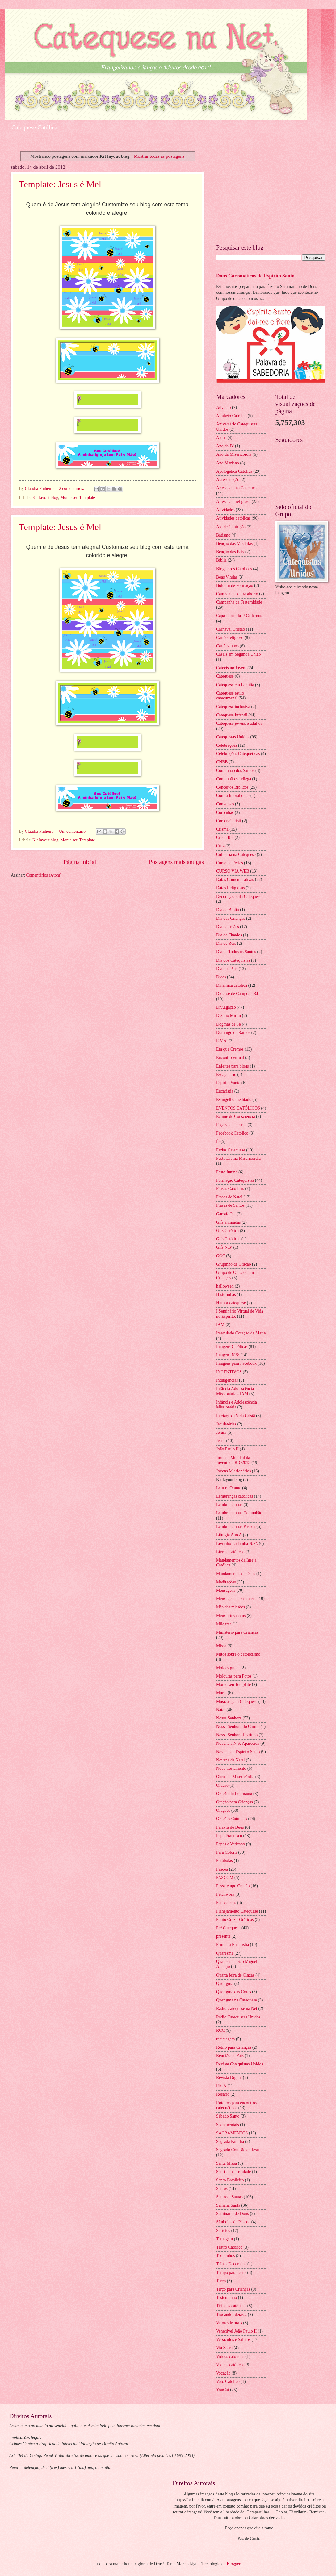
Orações (223, 1810)
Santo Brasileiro (230, 2180)
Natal (220, 1709)
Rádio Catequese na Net (236, 2008)
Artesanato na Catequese (237, 488)
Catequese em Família (235, 684)
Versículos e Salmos (233, 2339)
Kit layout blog (45, 497)
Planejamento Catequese (237, 1911)
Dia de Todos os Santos (236, 951)
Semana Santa (228, 2205)
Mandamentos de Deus (235, 1573)
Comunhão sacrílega (233, 779)
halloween (225, 1286)
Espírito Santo (228, 1083)
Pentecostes (226, 1902)
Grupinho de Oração (233, 1264)
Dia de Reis (226, 943)
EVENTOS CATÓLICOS (238, 1108)
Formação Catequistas (235, 1180)
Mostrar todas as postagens (159, 156)
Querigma (224, 1983)
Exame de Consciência (235, 1116)
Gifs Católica (227, 1230)
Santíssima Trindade (233, 2171)
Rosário (222, 2094)
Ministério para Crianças (237, 1632)
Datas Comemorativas (235, 879)
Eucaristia (224, 1091)
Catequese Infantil (231, 715)
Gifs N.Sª (224, 1247)
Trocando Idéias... (231, 2314)
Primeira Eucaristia (232, 1944)
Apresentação (227, 479)
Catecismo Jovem (231, 668)
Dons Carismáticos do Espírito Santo (255, 275)
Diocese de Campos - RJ (237, 993)
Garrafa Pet (226, 1214)
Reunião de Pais (230, 2055)
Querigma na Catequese (236, 2000)
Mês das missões (230, 1607)
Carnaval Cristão (230, 629)
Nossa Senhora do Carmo (238, 1726)
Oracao (222, 1785)
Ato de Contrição (231, 527)
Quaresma (224, 1953)
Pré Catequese (228, 1928)
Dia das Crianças (230, 918)
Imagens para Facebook (236, 1363)
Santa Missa (226, 2163)
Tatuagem (224, 2239)
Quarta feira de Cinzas (235, 1975)
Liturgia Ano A (229, 1535)
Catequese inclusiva (233, 706)
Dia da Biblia (227, 909)
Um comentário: (73, 831)
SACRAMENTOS (232, 2133)
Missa (221, 1646)
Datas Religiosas (230, 888)
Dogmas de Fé (228, 1024)
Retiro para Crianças (233, 2047)
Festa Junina (226, 1172)
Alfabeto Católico (231, 415)
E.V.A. (222, 1041)
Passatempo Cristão (233, 1886)
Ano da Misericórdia (233, 454)
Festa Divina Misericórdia (238, 1158)
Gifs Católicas (228, 1239)
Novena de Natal (230, 1760)
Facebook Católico (232, 1133)
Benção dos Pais (230, 552)
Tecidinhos (225, 2255)
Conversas (225, 804)
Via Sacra (224, 2348)
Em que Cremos (230, 1049)
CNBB (222, 762)
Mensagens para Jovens (236, 1598)
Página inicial (80, 862)
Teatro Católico (229, 2247)
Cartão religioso (230, 637)
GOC (220, 1256)
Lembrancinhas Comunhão (239, 1513)
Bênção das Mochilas (234, 543)
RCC (220, 2030)
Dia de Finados (229, 935)
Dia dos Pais (226, 968)
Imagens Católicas (232, 1346)
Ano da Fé (225, 446)
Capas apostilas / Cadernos (239, 615)
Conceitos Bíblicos (232, 787)
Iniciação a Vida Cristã (235, 1415)
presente (223, 1936)
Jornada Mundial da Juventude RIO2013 (233, 1460)
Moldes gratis (228, 1667)
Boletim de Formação (234, 585)
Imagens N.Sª (227, 1355)
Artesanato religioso (233, 501)
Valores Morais (229, 2323)
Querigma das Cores (233, 1991)
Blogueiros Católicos (234, 568)
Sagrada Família (230, 2141)
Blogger (233, 2563)
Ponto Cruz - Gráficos (235, 1919)
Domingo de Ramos (233, 1032)
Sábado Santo (228, 2116)
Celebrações (226, 745)
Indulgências (227, 1380)
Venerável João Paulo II (236, 2331)
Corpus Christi (228, 821)
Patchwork (225, 1894)
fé (218, 1141)
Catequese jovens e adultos (239, 723)
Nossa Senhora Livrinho (237, 1734)
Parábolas (224, 1860)
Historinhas (226, 1294)
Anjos (221, 437)
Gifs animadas (228, 1222)
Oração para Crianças (234, 1802)
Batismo (223, 535)
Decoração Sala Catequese (238, 896)
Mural (221, 1692)
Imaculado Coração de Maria (241, 1333)
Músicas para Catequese (236, 1701)
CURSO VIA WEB (232, 871)
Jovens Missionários (233, 1471)
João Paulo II (227, 1449)
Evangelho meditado (233, 1099)
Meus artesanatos (231, 1615)
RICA (221, 2086)
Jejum (221, 1432)
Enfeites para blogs (232, 1066)
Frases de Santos (230, 1205)
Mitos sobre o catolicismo (238, 1654)
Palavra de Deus (230, 1827)
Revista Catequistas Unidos (239, 2064)
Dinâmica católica (231, 985)
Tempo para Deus (231, 2272)
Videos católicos (230, 2356)
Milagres (223, 1624)
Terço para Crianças (233, 2289)
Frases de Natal (229, 1197)
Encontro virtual (230, 1057)
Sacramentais (227, 2124)
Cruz (220, 846)
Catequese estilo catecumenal (230, 696)
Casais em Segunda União (238, 654)
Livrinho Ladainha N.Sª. (237, 1543)
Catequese (225, 676)
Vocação (223, 2373)
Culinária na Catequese (236, 854)
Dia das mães (227, 926)
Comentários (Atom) (43, 875)
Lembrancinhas (229, 1504)
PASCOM (224, 1877)
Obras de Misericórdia (235, 1776)
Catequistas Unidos (232, 737)
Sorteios (223, 2230)
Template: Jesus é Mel (60, 184)
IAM (220, 1324)
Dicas (221, 977)
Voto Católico (228, 2381)
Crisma (222, 829)
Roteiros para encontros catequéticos (236, 2105)
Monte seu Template (78, 497)
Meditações (226, 1582)
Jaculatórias (226, 1424)
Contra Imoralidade (233, 795)
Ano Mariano (227, 463)
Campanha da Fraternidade (239, 602)
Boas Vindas (226, 577)
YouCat (222, 2389)
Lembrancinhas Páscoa (235, 1526)
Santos (222, 2188)
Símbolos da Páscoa (233, 2222)
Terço (221, 2281)
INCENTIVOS (229, 1372)
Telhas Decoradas (231, 2264)
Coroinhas (225, 812)
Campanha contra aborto (237, 593)
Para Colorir (226, 1852)
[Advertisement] (270, 191)
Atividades (225, 510)
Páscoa (222, 1869)
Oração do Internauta (234, 1793)
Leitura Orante (228, 1488)
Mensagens (225, 1590)
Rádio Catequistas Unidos (238, 2017)
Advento (223, 407)
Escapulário (226, 1074)
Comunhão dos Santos (235, 770)
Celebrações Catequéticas (238, 753)
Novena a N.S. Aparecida (237, 1743)
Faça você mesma (231, 1124)
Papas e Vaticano (230, 1844)
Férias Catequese (230, 1150)
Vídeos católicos (230, 2364)
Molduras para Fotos (233, 1676)
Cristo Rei (224, 837)
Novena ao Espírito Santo (238, 1751)
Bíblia (221, 560)
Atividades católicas (233, 518)
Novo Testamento (231, 1768)
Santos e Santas (229, 2197)
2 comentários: (72, 488)
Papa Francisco (229, 1835)
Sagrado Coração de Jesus (238, 2149)
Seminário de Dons (232, 2213)
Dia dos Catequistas (233, 960)
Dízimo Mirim (228, 1015)
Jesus (220, 1440)
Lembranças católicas (234, 1496)
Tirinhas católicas (231, 2306)
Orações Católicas (231, 1818)
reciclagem (225, 2039)
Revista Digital (229, 2077)
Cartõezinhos (227, 646)
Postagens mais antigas (176, 862)
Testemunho (226, 2297)
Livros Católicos (230, 1551)
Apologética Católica (234, 471)
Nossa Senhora (229, 1718)
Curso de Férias (229, 863)
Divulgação (226, 1007)
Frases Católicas (230, 1188)
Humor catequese (231, 1302)
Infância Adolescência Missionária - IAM (235, 1391)
